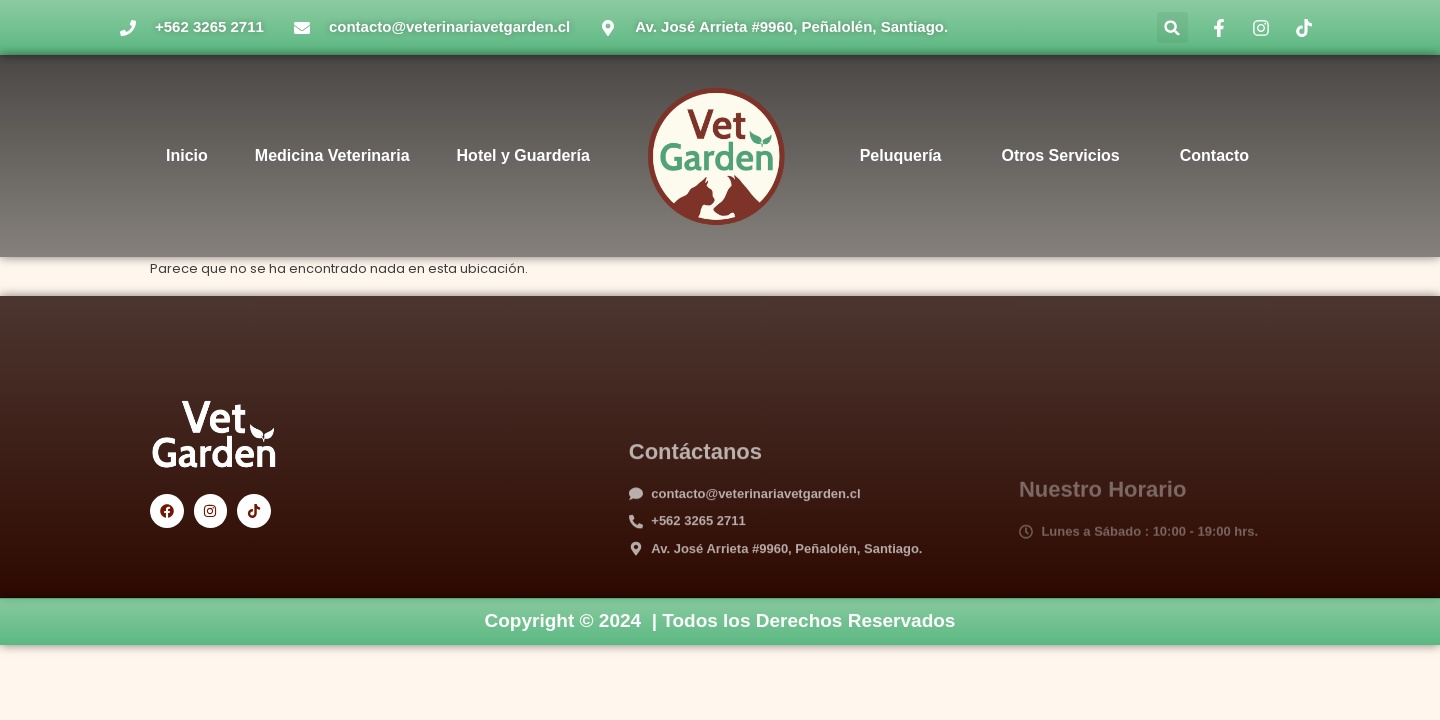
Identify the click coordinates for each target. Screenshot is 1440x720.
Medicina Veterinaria (332, 155)
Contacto (1214, 155)
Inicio (187, 155)
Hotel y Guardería (523, 155)
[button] (1172, 27)
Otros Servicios (1060, 155)
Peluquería (901, 155)
